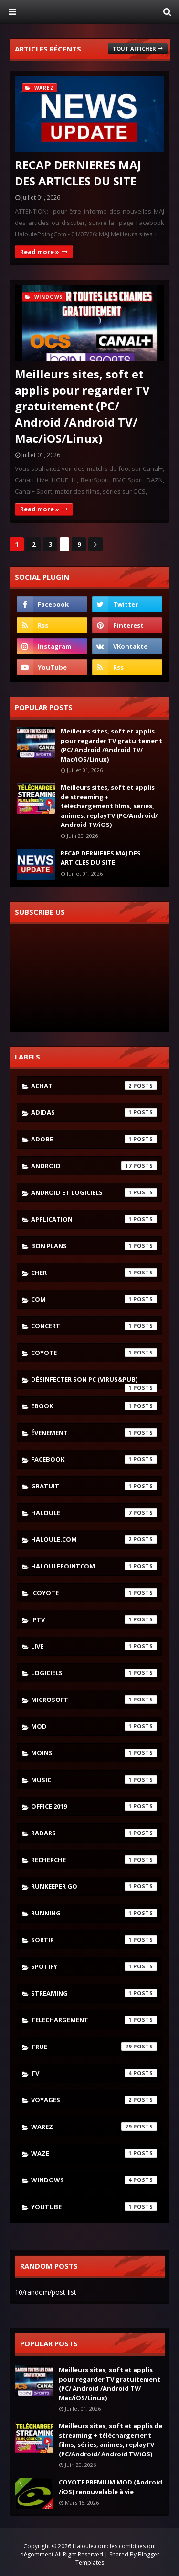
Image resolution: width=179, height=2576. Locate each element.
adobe (94, 1139)
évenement (94, 1432)
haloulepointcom (94, 1566)
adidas (94, 1112)
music (94, 1779)
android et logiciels (94, 1192)
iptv (94, 1619)
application (94, 1219)
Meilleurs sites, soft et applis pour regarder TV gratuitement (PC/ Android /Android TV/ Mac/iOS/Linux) (82, 406)
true (94, 2046)
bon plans (94, 1246)
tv (94, 2073)
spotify (94, 1966)
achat (94, 1085)
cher (94, 1272)
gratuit (94, 1486)
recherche (94, 1859)
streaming (94, 1993)
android (94, 1165)
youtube (94, 2206)
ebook (94, 1406)
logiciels (94, 1673)
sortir (94, 1939)
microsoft (94, 1699)
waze (94, 2153)
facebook (94, 1459)
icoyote (94, 1592)
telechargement (94, 2020)
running (94, 1913)
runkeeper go (94, 1886)
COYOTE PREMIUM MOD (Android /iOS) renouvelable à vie (110, 2487)
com (94, 1299)
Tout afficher (134, 48)
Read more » (39, 251)
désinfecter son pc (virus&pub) (94, 1382)
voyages (94, 2100)
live (94, 1646)
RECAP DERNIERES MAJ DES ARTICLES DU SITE (78, 173)
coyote (94, 1352)
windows (94, 2180)
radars (94, 1833)
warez (94, 2126)
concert (94, 1326)
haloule (94, 1512)
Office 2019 (94, 1806)
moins (94, 1753)
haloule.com (94, 1539)
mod (94, 1726)
